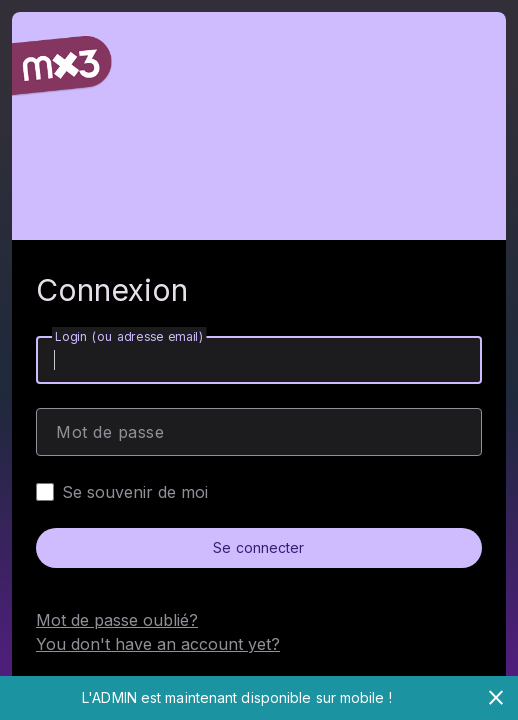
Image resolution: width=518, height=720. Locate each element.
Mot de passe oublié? (117, 620)
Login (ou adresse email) (129, 336)
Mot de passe (110, 432)
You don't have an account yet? (158, 644)
